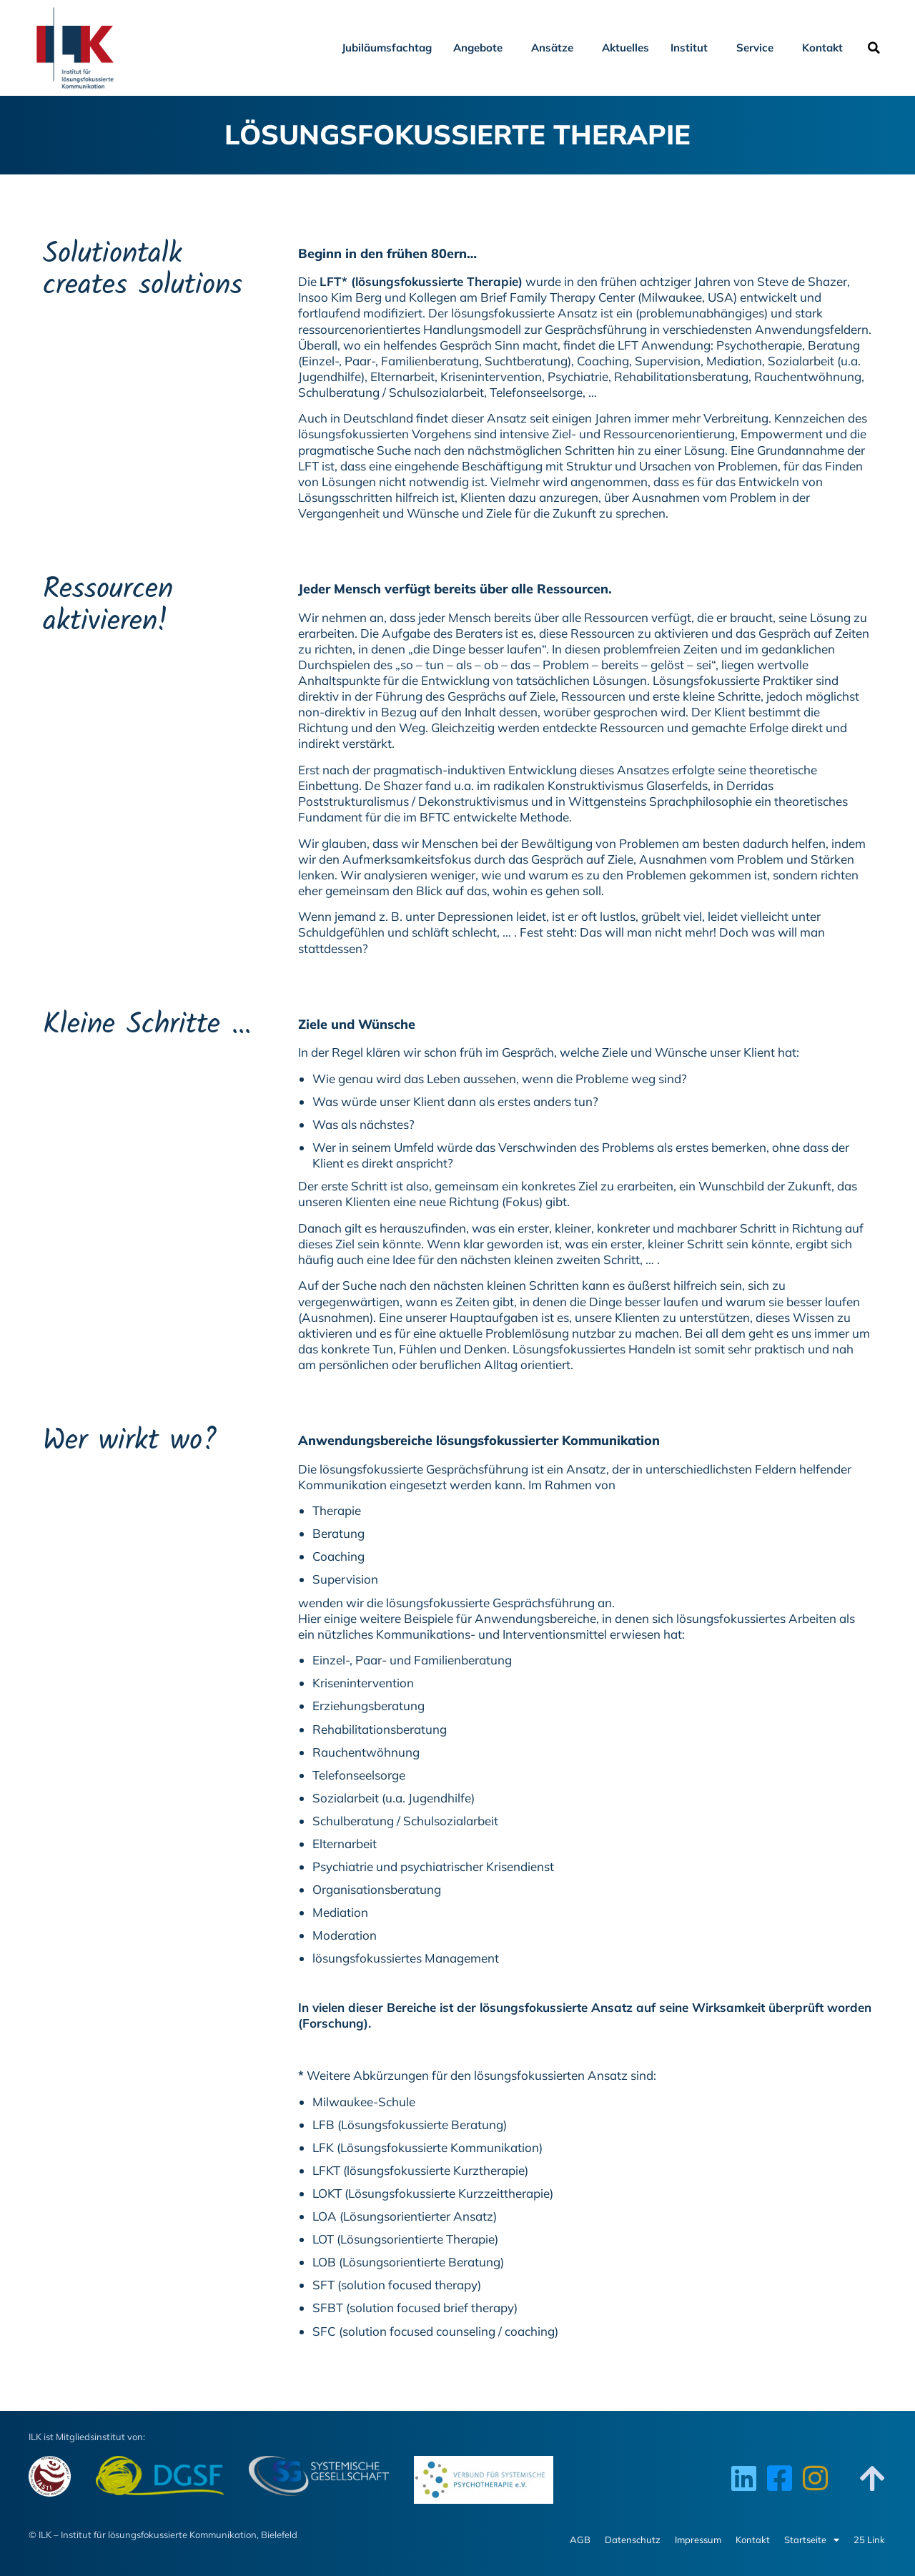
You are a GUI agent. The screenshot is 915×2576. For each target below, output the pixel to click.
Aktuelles (625, 47)
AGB (580, 2539)
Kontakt (826, 48)
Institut (693, 48)
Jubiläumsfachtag (387, 47)
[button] (873, 48)
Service (758, 48)
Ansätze (555, 48)
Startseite (811, 2540)
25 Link (869, 2539)
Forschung (333, 2022)
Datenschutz (633, 2539)
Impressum (698, 2539)
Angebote (481, 48)
